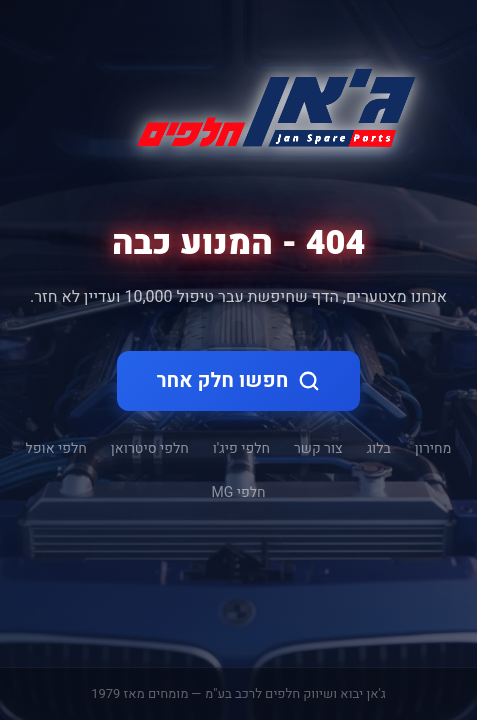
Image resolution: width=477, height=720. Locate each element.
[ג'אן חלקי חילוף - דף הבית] (268, 104)
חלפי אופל (56, 449)
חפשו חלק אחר (239, 380)
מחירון (433, 449)
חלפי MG (239, 493)
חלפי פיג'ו (241, 449)
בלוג (379, 449)
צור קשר (318, 449)
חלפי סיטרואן (150, 449)
